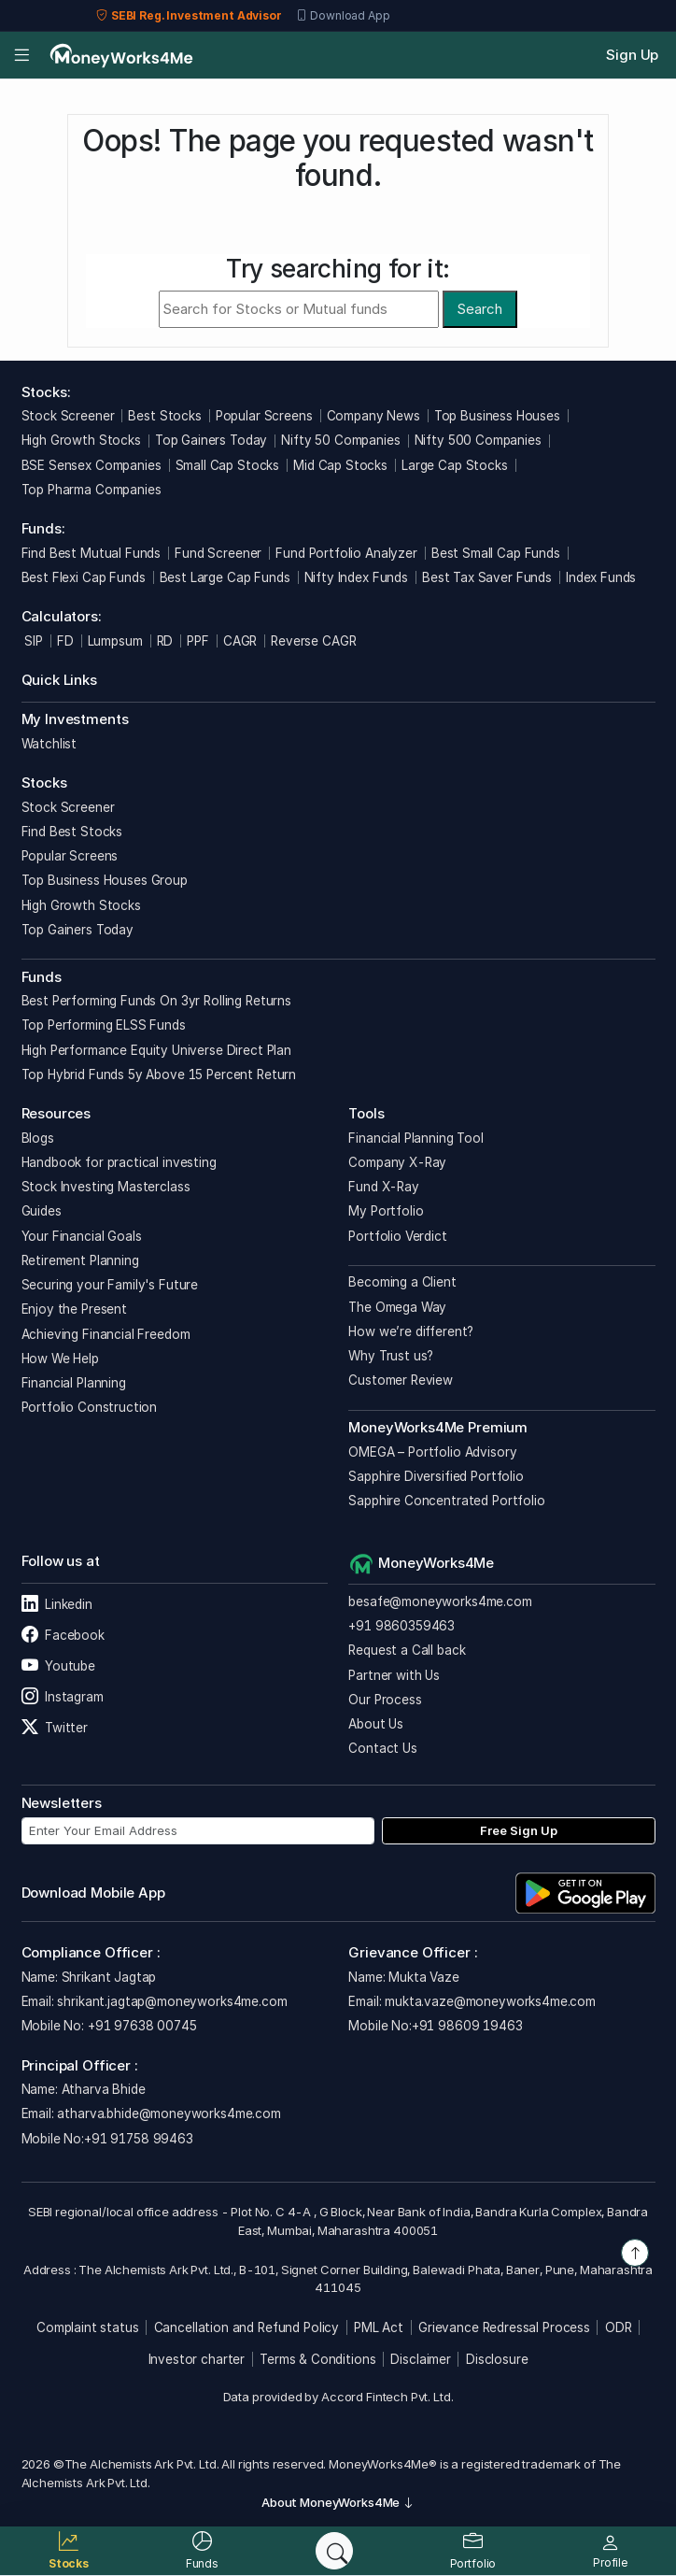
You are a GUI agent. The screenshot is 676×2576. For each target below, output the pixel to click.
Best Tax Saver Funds (487, 577)
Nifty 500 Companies (478, 440)
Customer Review (400, 1380)
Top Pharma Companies (91, 489)
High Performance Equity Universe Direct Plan (156, 1050)
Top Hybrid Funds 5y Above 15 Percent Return (159, 1074)
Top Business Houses (497, 415)
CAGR (240, 640)
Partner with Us (394, 1675)
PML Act (378, 2327)
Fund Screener (218, 553)
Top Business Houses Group (104, 880)
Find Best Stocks (72, 831)
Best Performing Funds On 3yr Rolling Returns (156, 1000)
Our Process (384, 1699)
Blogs (37, 1138)
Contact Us (382, 1748)
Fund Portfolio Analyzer (346, 553)
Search (479, 309)
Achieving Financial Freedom (105, 1334)
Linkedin (56, 1604)
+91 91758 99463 (138, 2138)
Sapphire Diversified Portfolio (436, 1476)
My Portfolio (385, 1210)
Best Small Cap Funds (495, 553)
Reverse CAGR (313, 640)
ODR (618, 2327)
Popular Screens (264, 415)
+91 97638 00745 (140, 2025)
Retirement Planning (80, 1260)
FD (65, 640)
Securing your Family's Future (110, 1284)
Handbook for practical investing (119, 1162)
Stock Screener (68, 415)
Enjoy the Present (74, 1309)
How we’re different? (410, 1331)
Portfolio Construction (89, 1407)
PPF (198, 640)
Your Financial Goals (81, 1236)
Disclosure (497, 2359)
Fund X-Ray (383, 1186)
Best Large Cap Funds (225, 577)
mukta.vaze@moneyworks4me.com (490, 2001)
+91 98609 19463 (467, 2025)
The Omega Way (397, 1307)
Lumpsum (115, 640)
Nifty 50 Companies (340, 440)
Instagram (62, 1696)
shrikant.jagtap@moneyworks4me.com (172, 2001)
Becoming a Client (402, 1281)
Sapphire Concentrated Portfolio (446, 1500)
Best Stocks (164, 415)
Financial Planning (73, 1382)
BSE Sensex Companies (91, 465)
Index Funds (601, 577)
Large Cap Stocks (454, 465)
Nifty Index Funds (356, 577)
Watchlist (49, 743)
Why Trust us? (390, 1355)
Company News (373, 415)
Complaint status (87, 2327)
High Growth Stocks (81, 440)
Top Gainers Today (211, 440)
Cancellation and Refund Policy (247, 2327)
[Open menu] (21, 55)
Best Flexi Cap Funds (83, 577)
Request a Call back (406, 1650)
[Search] (334, 2550)
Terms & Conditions (317, 2359)
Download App (343, 15)
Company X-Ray (397, 1162)
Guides (41, 1210)
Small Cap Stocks (228, 465)
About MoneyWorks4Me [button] (338, 2502)
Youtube (58, 1665)
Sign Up (632, 55)
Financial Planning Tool (416, 1138)
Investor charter (197, 2359)
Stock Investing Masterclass (105, 1186)
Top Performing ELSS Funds (103, 1025)
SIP (32, 640)
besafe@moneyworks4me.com (439, 1601)
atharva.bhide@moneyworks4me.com (168, 2113)
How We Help (60, 1358)
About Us (375, 1723)
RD (165, 640)
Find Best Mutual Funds (91, 553)
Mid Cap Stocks (340, 465)
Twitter (54, 1727)
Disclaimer (420, 2359)
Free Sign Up (518, 1830)
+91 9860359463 (401, 1625)
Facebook (63, 1635)
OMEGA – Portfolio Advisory (432, 1452)
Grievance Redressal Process (504, 2327)
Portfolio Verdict (397, 1236)
